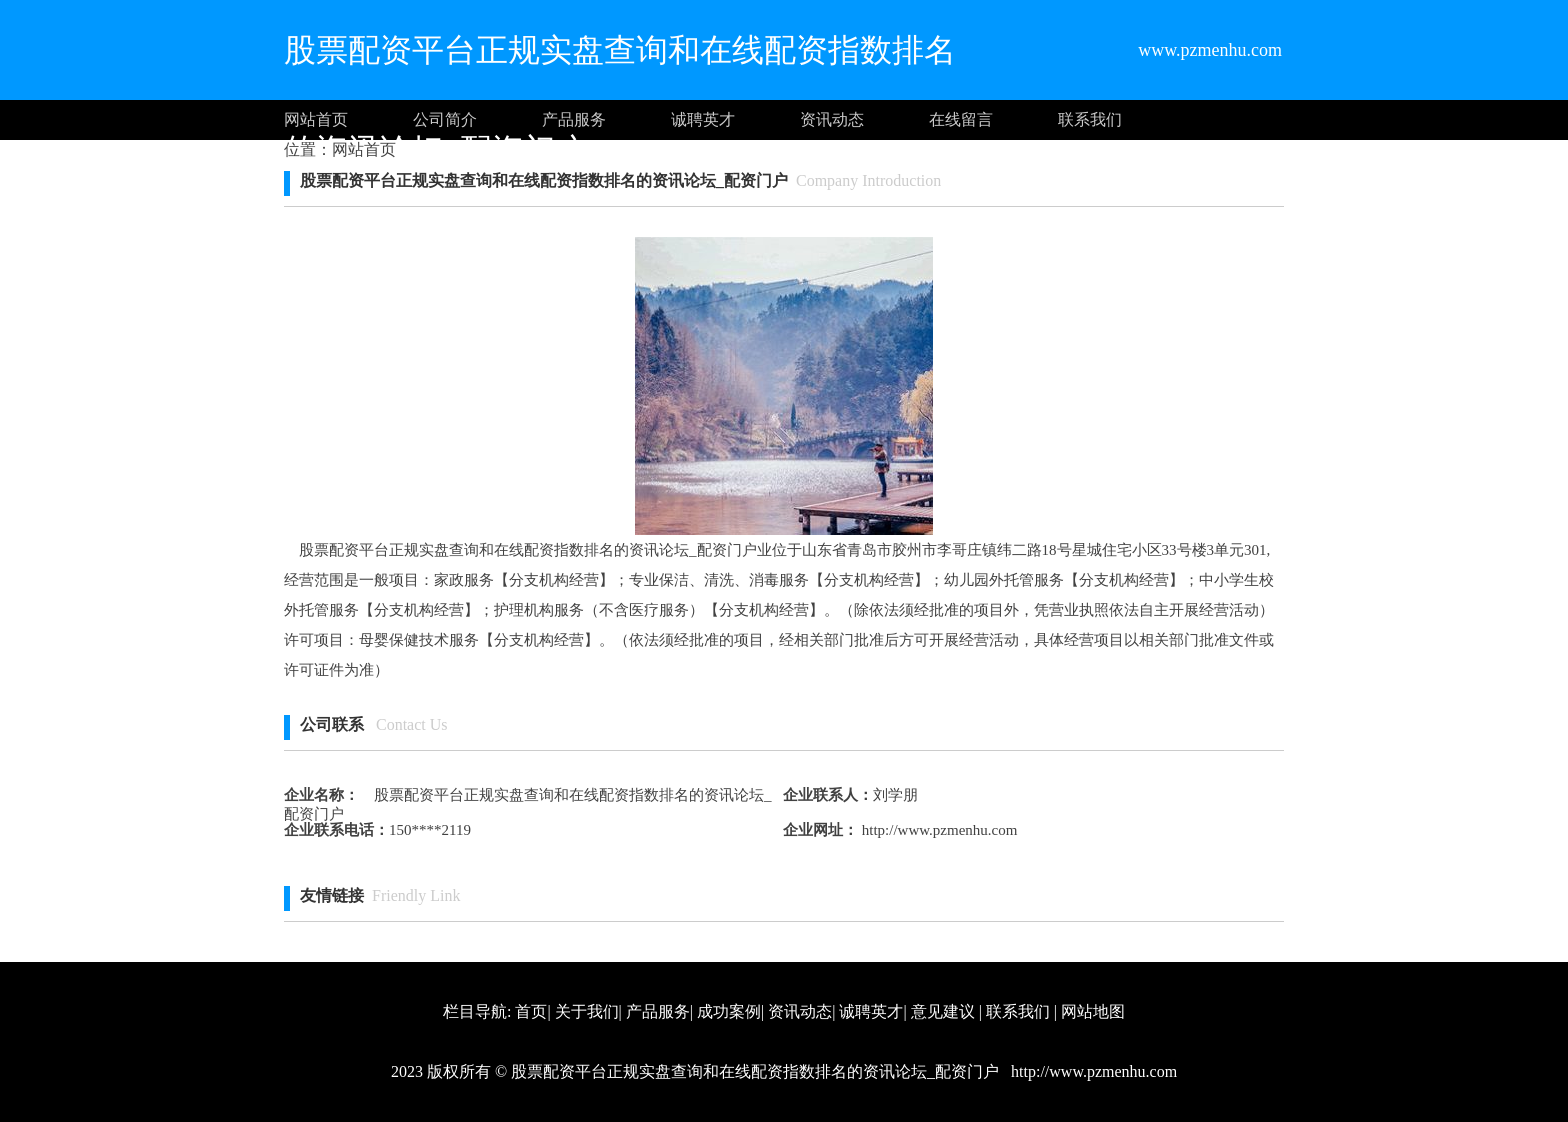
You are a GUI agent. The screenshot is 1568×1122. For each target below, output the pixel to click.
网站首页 (316, 119)
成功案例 (729, 1011)
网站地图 (1093, 1011)
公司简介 (445, 119)
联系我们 (1090, 119)
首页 (531, 1011)
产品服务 (574, 119)
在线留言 (961, 119)
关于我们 (587, 1011)
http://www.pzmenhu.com (937, 830)
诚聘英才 (703, 119)
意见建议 (943, 1011)
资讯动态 (832, 119)
